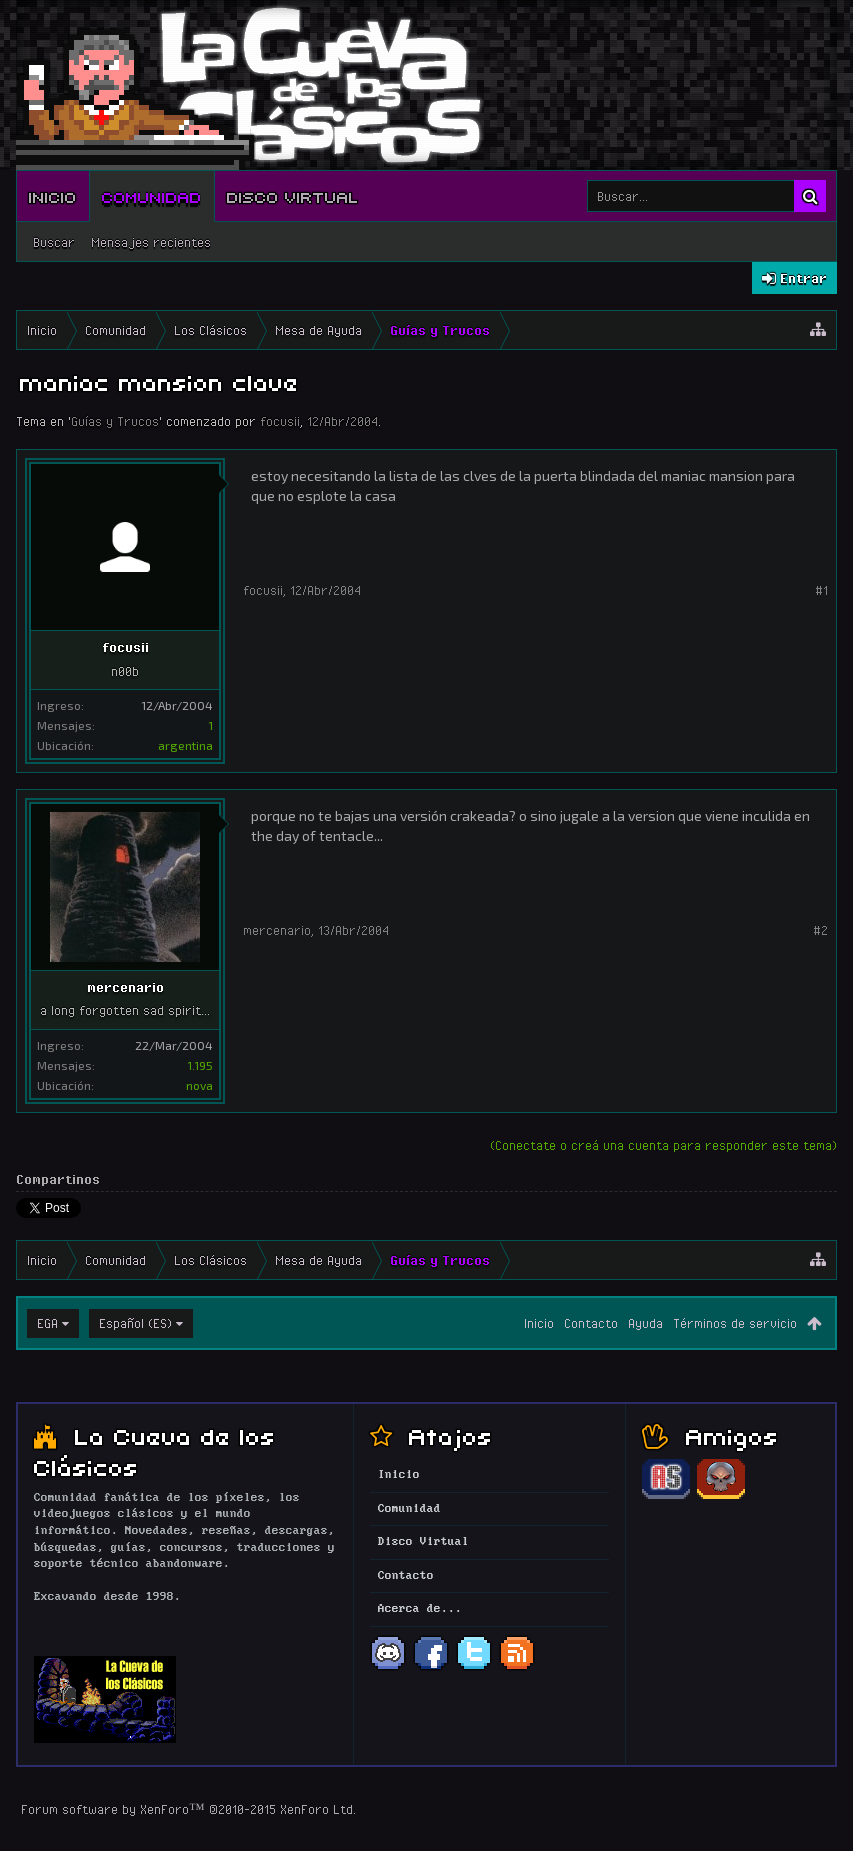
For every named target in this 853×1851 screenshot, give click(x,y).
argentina (185, 745)
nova (199, 1085)
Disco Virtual (293, 196)
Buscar (54, 242)
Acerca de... (420, 1609)
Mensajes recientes (151, 242)
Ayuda (645, 1323)
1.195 (200, 1065)
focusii (280, 421)
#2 (820, 930)
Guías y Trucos (115, 421)
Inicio (53, 196)
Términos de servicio (735, 1323)
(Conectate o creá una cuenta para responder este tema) (663, 1145)
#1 (821, 590)
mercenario (125, 987)
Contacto (591, 1323)
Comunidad (152, 196)
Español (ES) (135, 1323)
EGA (47, 1323)
